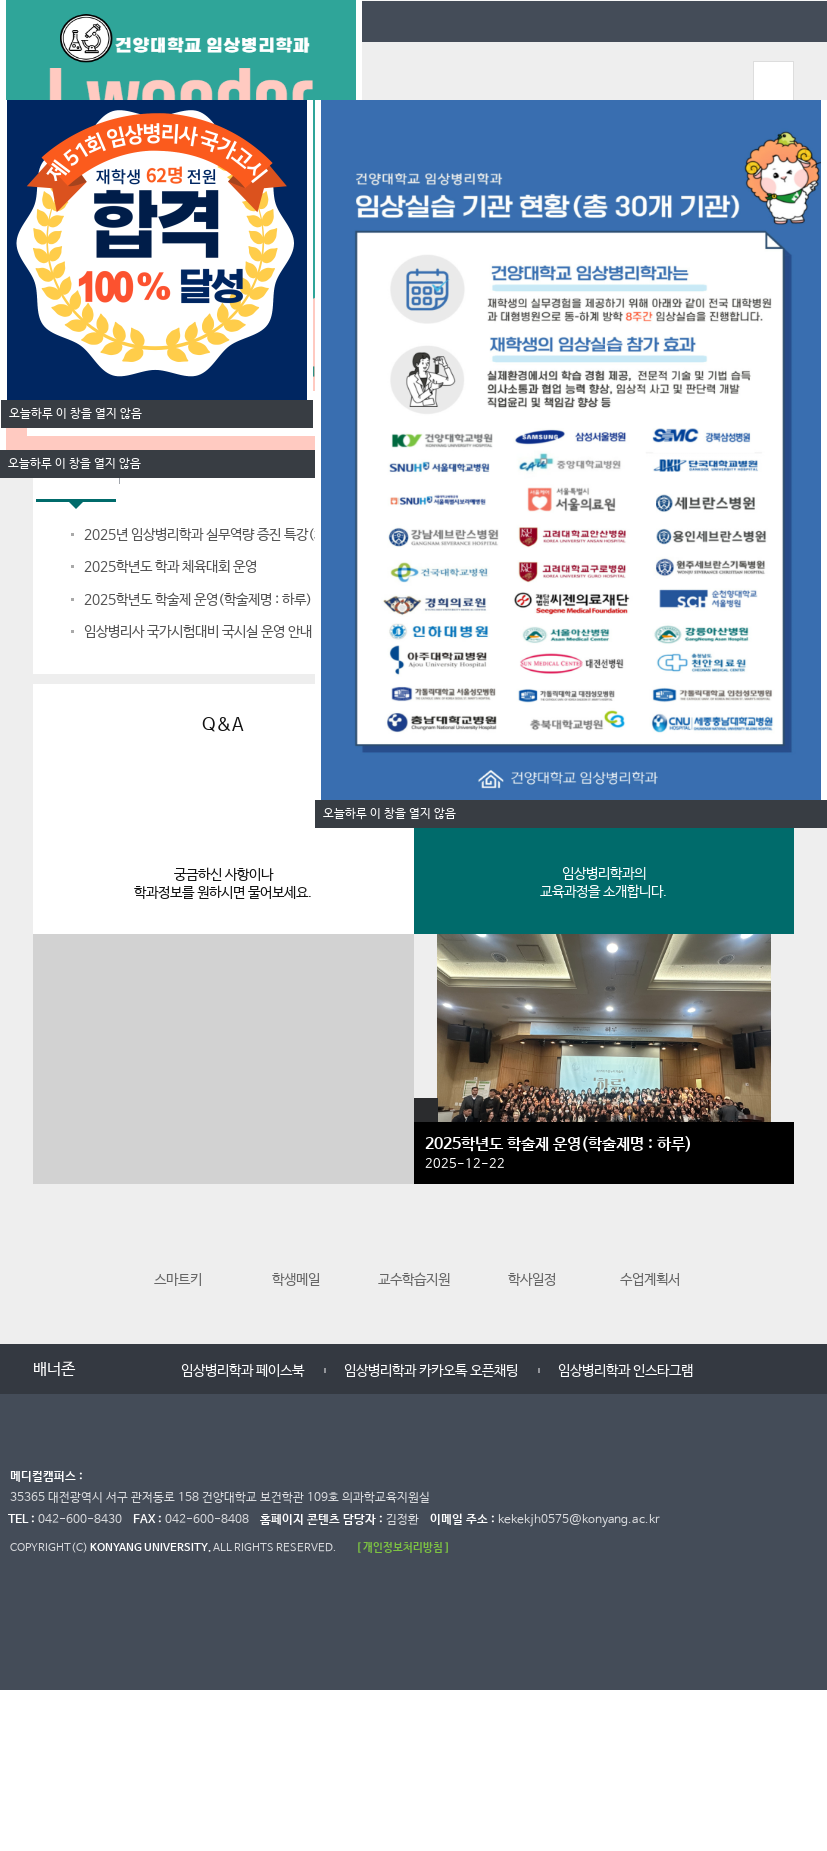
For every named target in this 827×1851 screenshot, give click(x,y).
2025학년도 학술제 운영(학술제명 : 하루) (198, 600)
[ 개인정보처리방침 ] (403, 1547)
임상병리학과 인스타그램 (625, 1371)
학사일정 (532, 1253)
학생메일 (296, 1253)
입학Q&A (166, 480)
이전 (50, 1262)
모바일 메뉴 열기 (773, 81)
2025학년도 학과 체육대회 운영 (170, 567)
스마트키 (178, 1253)
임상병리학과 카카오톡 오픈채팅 (431, 1371)
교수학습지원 (414, 1253)
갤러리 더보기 (426, 1110)
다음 (776, 1262)
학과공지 (76, 480)
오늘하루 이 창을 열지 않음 (74, 464)
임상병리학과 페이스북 (242, 1371)
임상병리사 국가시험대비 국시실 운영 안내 (198, 632)
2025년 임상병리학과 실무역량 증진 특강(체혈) (214, 535)
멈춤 (127, 1370)
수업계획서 (650, 1253)
